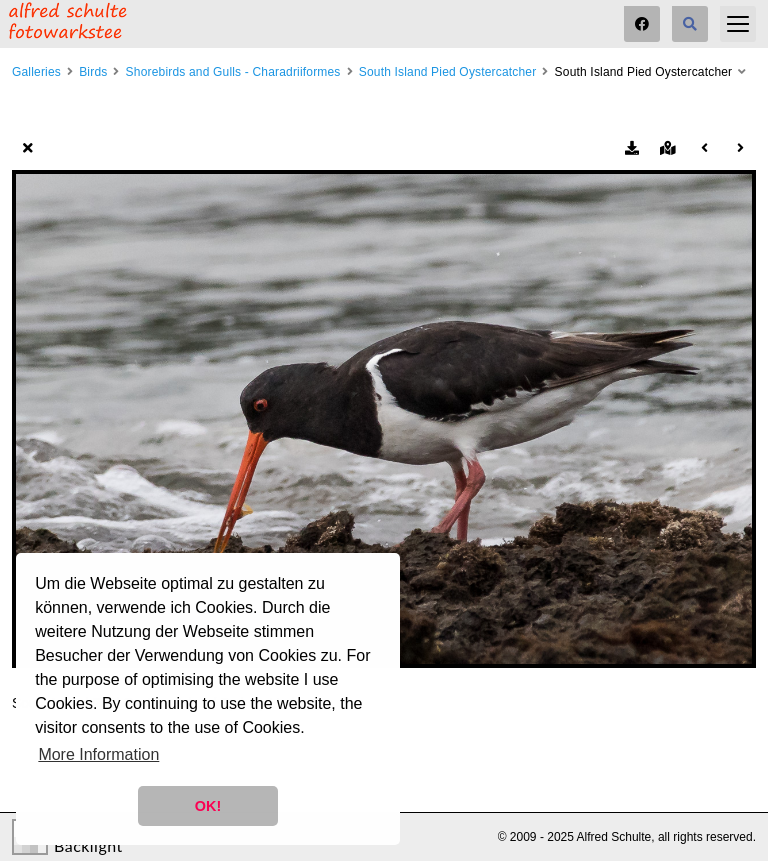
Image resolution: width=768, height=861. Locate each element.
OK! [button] (208, 806)
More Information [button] (98, 754)
